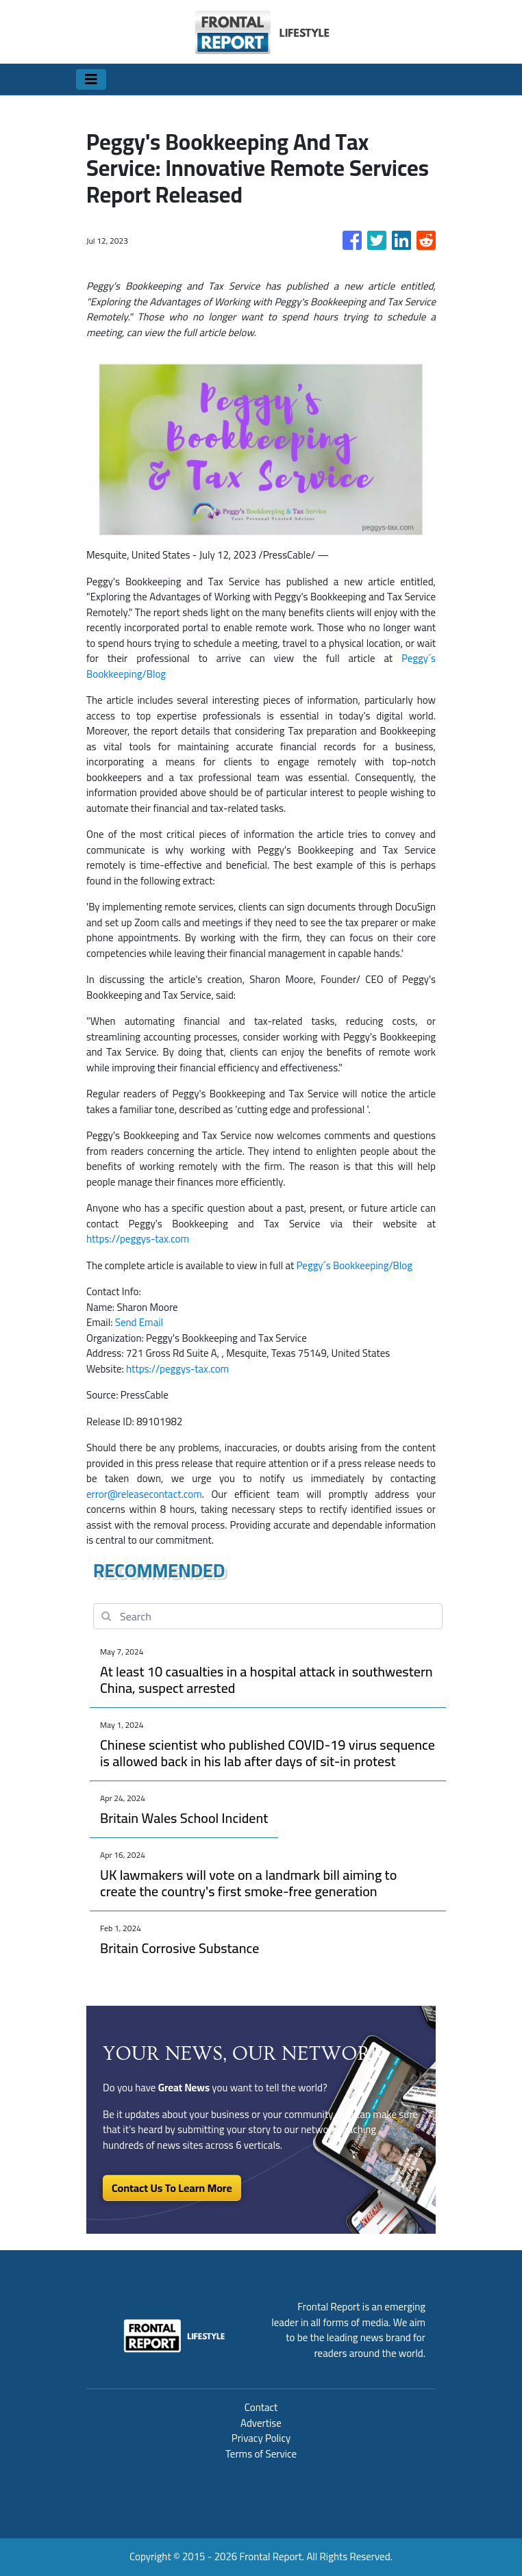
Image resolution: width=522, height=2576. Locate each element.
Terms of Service (261, 2454)
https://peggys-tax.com (137, 1239)
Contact (261, 2407)
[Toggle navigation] (91, 79)
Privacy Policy (261, 2438)
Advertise (261, 2423)
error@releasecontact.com (144, 1494)
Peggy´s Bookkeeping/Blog (354, 1265)
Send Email (139, 1322)
